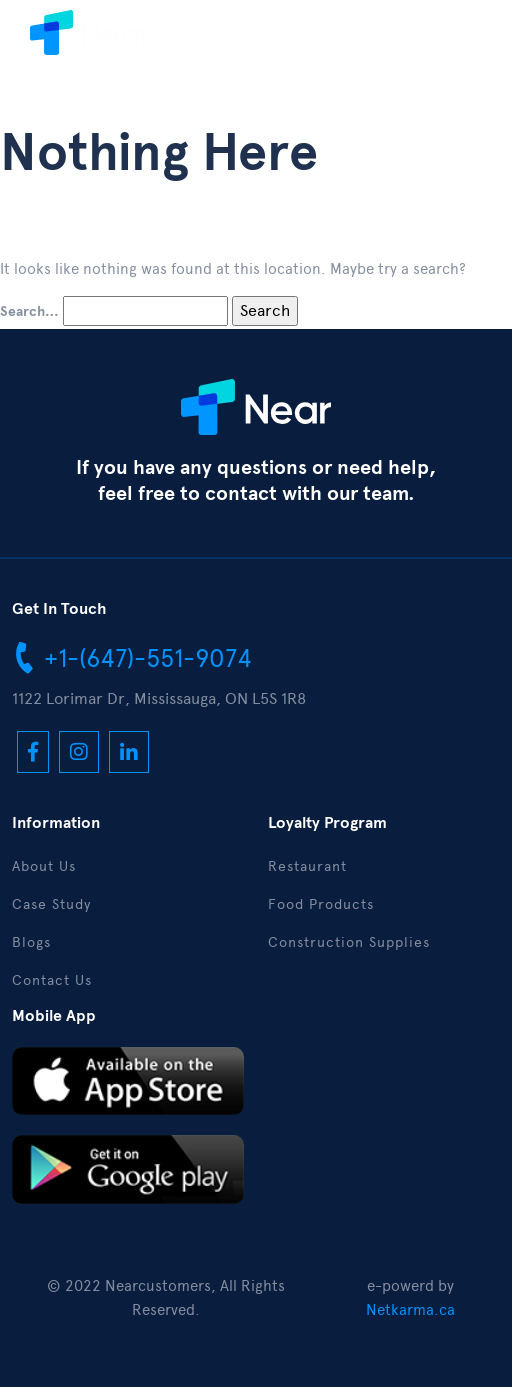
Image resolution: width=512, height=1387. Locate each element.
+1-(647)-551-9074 (132, 657)
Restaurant (307, 866)
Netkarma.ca (410, 1310)
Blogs (31, 942)
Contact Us (52, 980)
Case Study (51, 904)
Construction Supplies (349, 942)
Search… (29, 312)
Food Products (321, 904)
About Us (44, 866)
